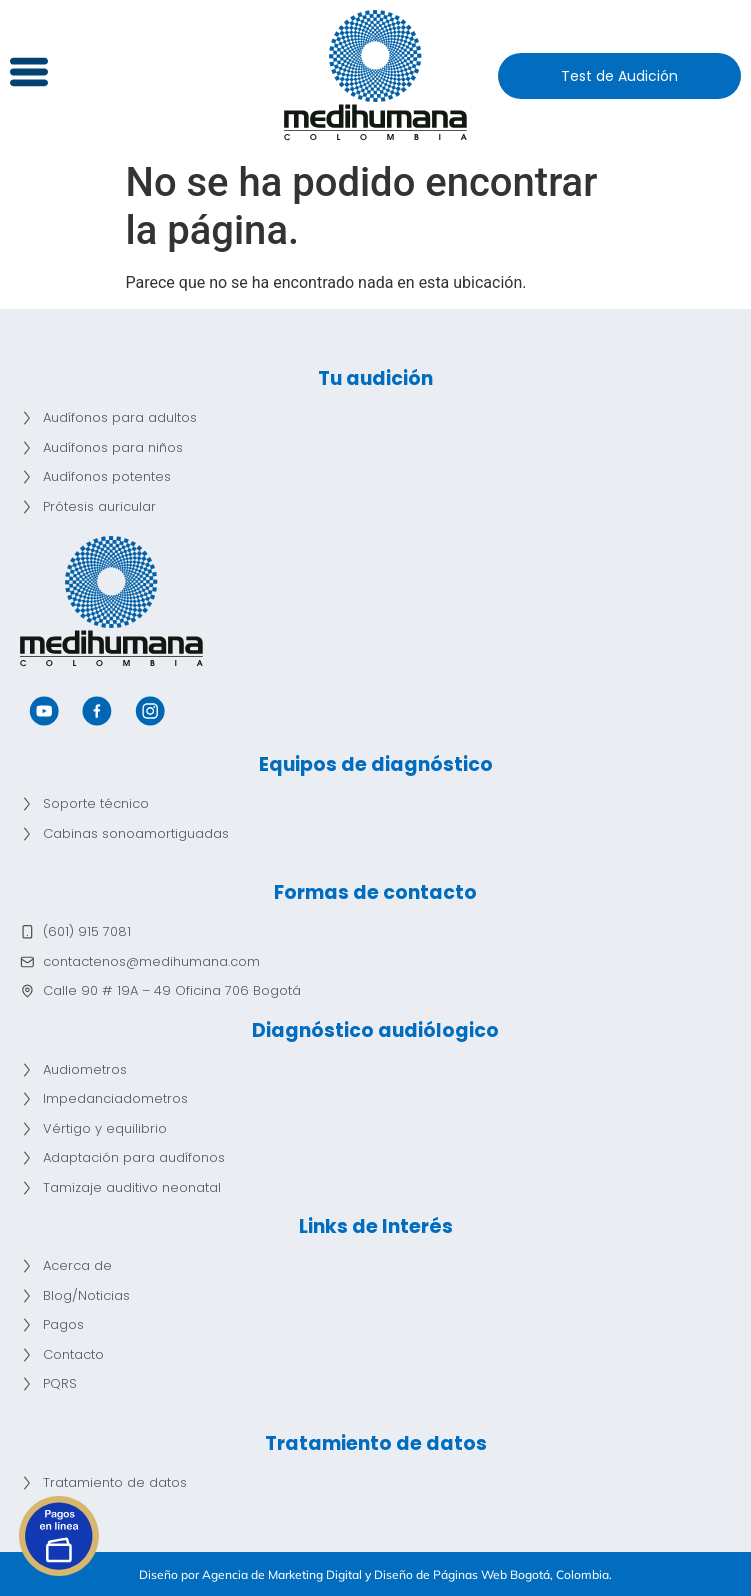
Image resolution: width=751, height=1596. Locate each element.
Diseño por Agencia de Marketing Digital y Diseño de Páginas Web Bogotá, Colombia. (375, 1574)
